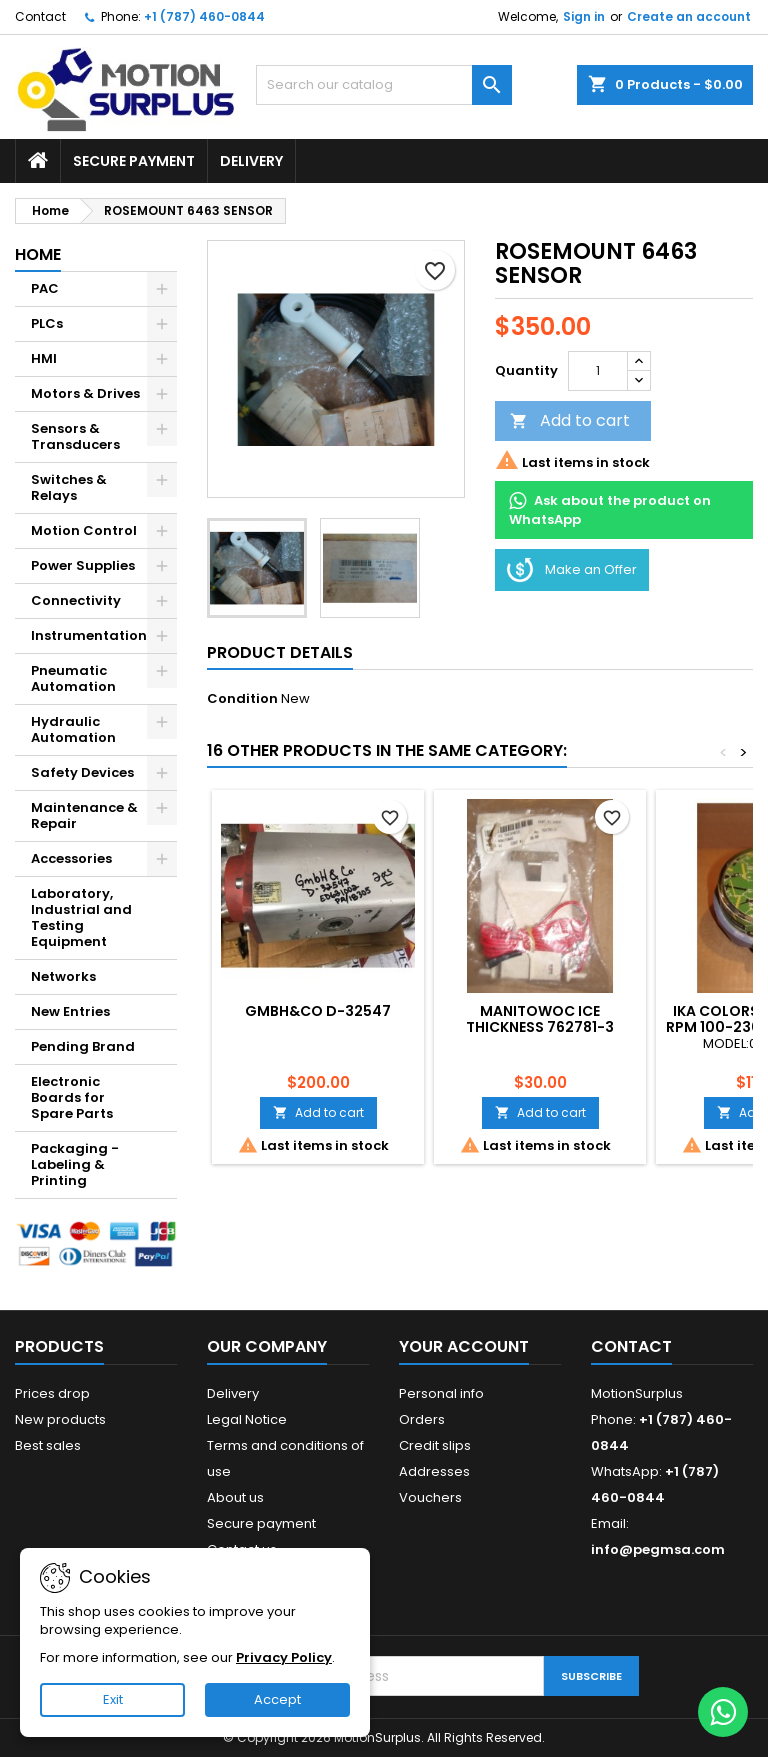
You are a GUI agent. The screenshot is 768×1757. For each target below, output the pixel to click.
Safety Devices (82, 772)
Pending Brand (83, 1046)
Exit (113, 1699)
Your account (464, 1346)
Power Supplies (83, 565)
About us (235, 1497)
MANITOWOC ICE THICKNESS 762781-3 (540, 1019)
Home (38, 254)
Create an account (689, 16)
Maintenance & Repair (84, 815)
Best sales (48, 1445)
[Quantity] (598, 371)
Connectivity (76, 600)
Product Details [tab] (280, 652)
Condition (242, 699)
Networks (63, 976)
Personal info (441, 1393)
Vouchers (430, 1497)
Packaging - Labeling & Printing (75, 1164)
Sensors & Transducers (75, 436)
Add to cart (570, 420)
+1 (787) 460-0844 (204, 16)
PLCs (47, 323)
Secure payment (134, 161)
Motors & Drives (85, 393)
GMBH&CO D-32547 (318, 1011)
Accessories (71, 858)
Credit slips (435, 1445)
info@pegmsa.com (658, 1549)
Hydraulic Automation (73, 729)
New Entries (70, 1011)
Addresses (434, 1471)
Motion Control (84, 530)
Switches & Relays (69, 487)
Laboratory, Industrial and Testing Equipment (81, 917)
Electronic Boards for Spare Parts (72, 1097)
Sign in (584, 16)
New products (60, 1419)
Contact (40, 16)
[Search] (384, 85)
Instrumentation (89, 635)
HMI (44, 358)
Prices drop (52, 1393)
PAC (45, 288)
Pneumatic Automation (73, 678)
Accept (277, 1699)
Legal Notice (247, 1419)
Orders (422, 1419)
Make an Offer (572, 570)
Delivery (251, 161)
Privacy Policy (284, 1657)
